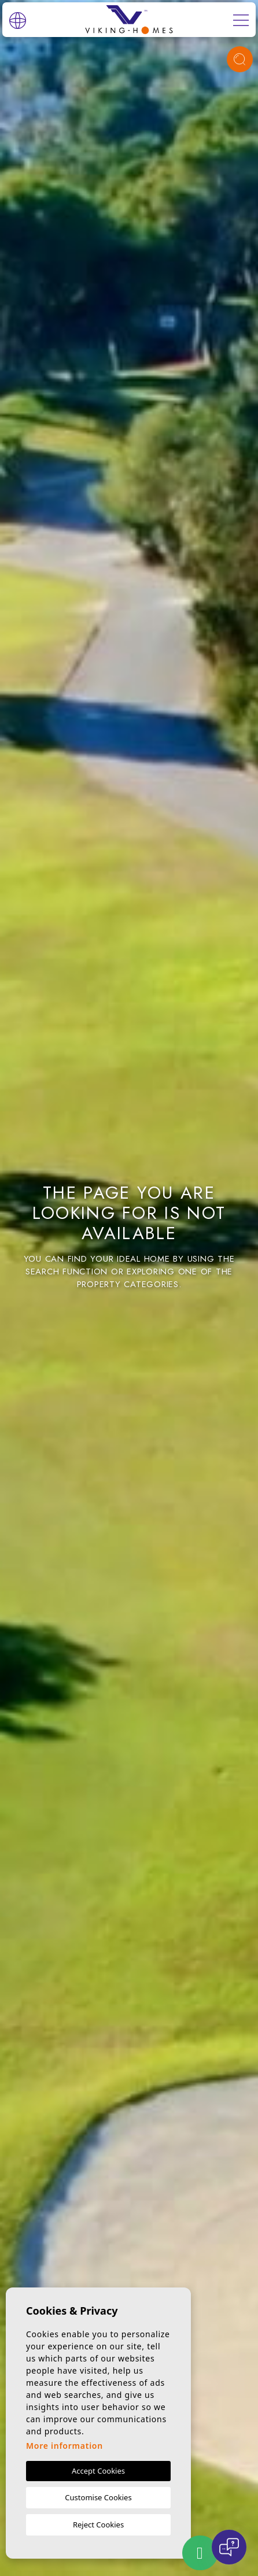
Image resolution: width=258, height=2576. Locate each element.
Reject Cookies (98, 2524)
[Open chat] (229, 2547)
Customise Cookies (98, 2497)
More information (64, 2445)
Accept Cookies (98, 2471)
